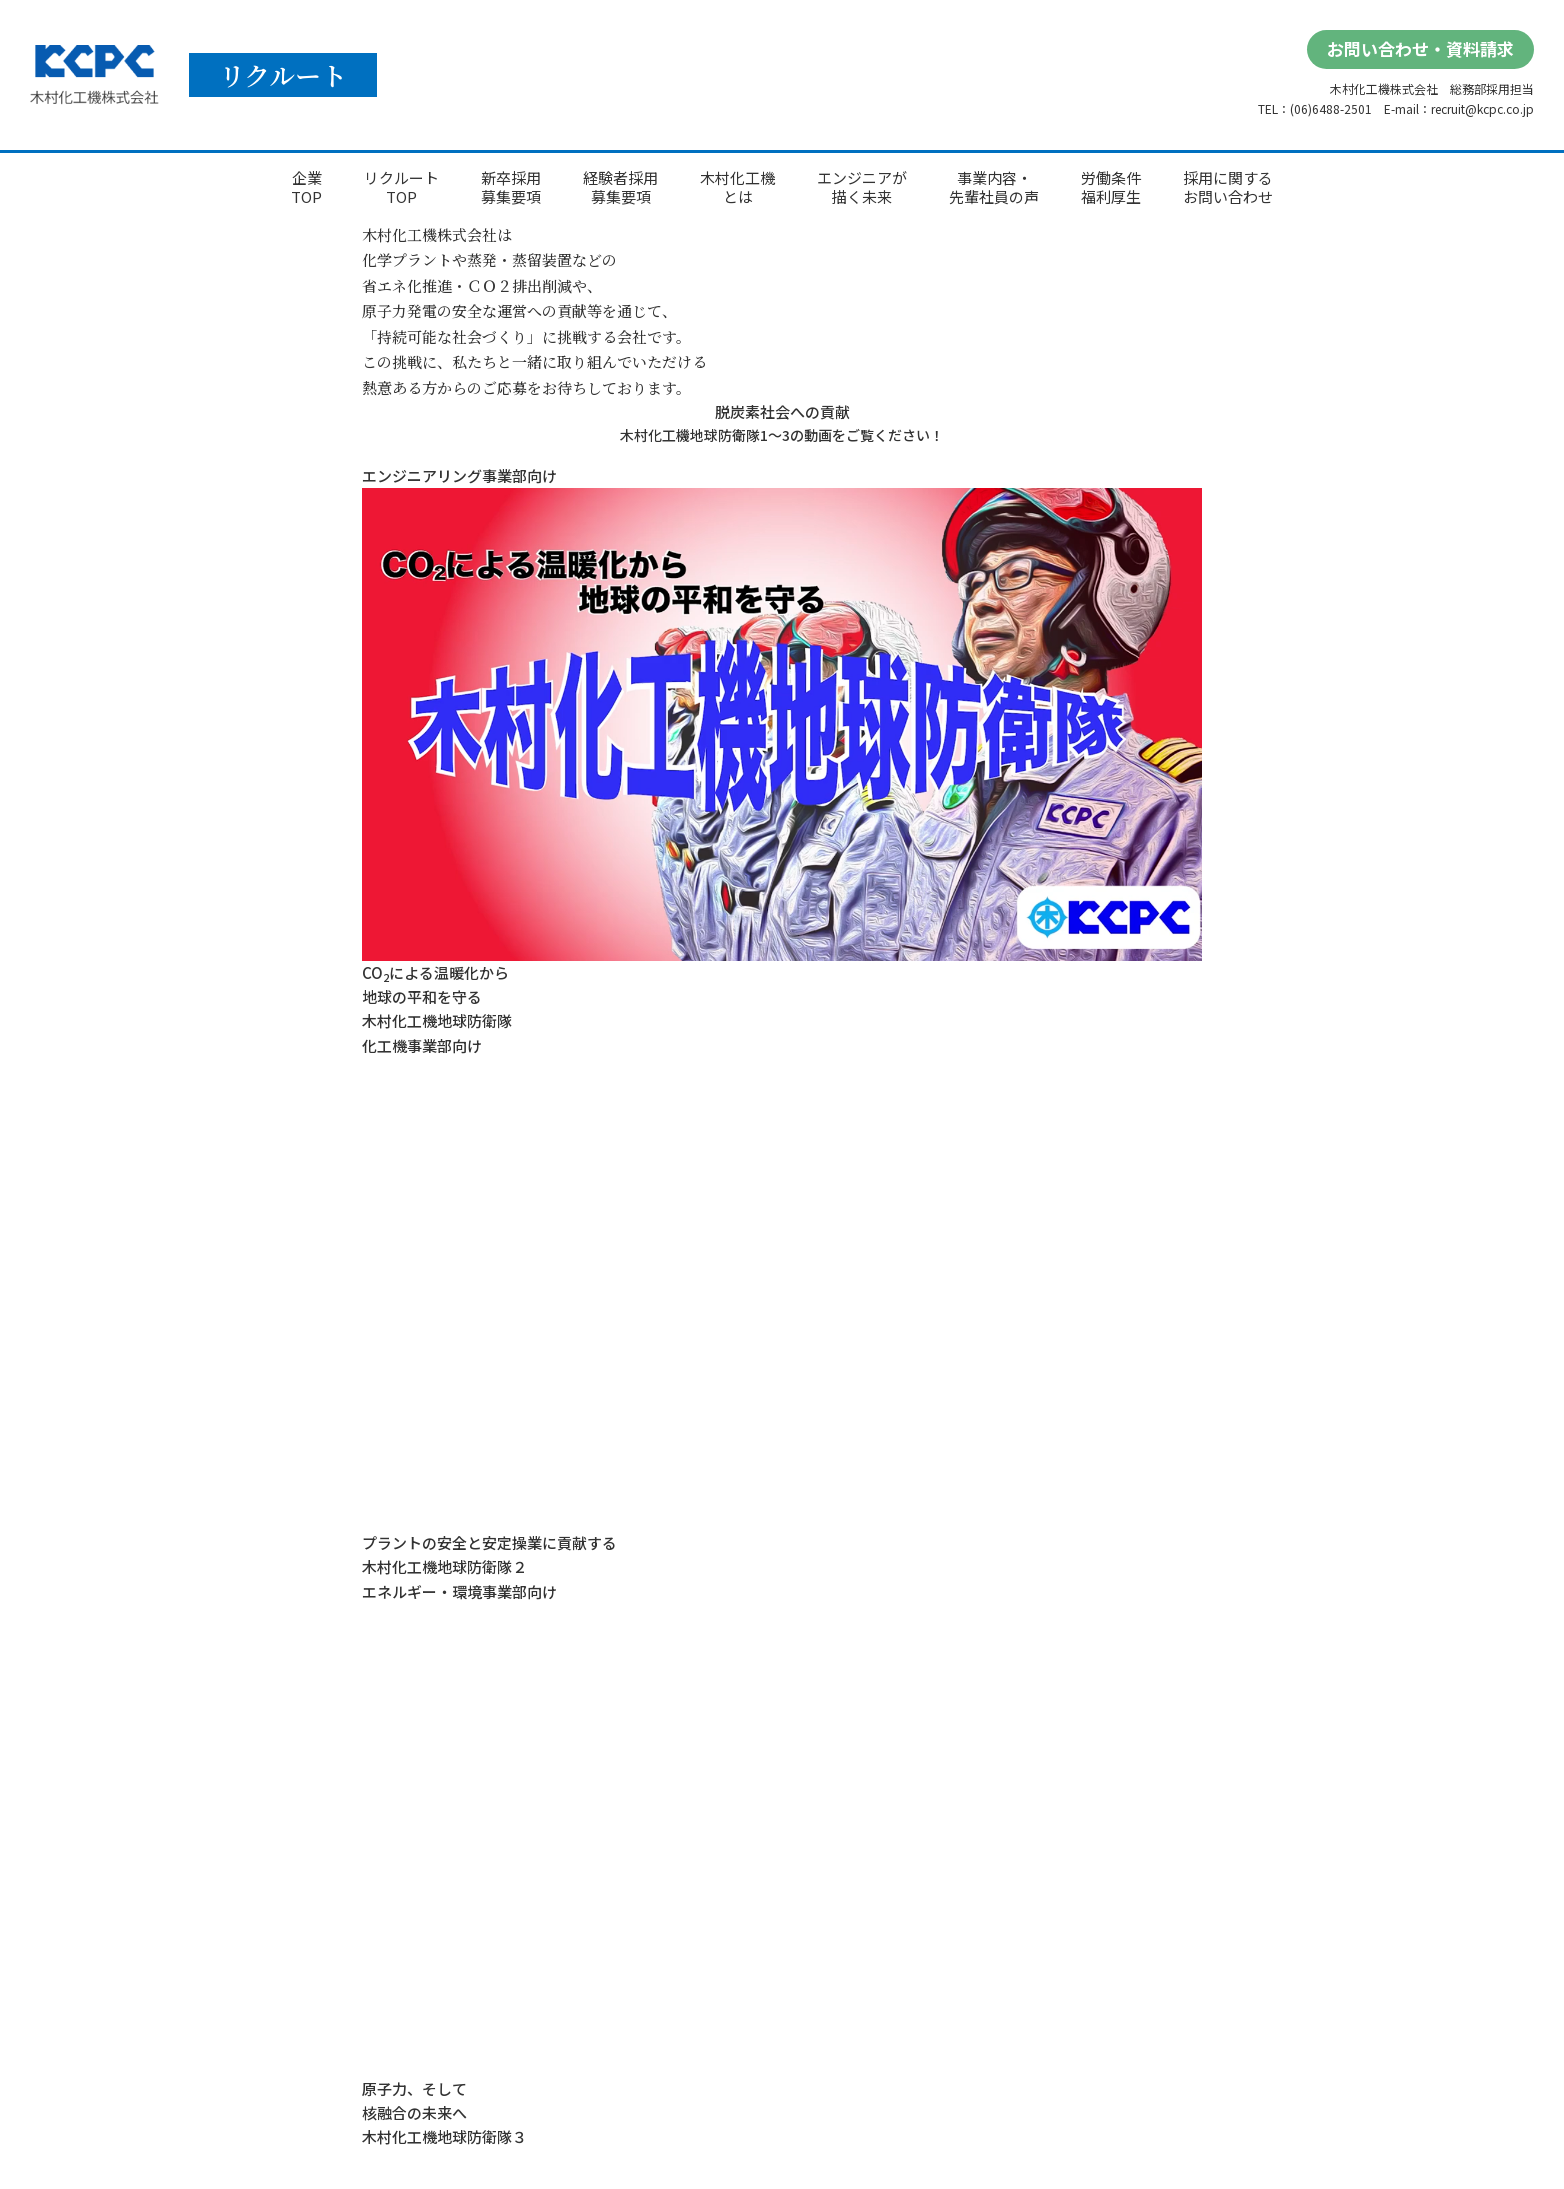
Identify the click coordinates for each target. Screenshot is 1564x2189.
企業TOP (306, 187)
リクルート (283, 74)
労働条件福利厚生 (1111, 187)
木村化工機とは (737, 187)
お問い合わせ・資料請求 (1420, 48)
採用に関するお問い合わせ (1228, 187)
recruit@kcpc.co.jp (1482, 108)
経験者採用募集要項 (620, 187)
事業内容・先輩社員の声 (994, 187)
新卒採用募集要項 (511, 187)
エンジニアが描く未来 (862, 187)
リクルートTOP (401, 187)
